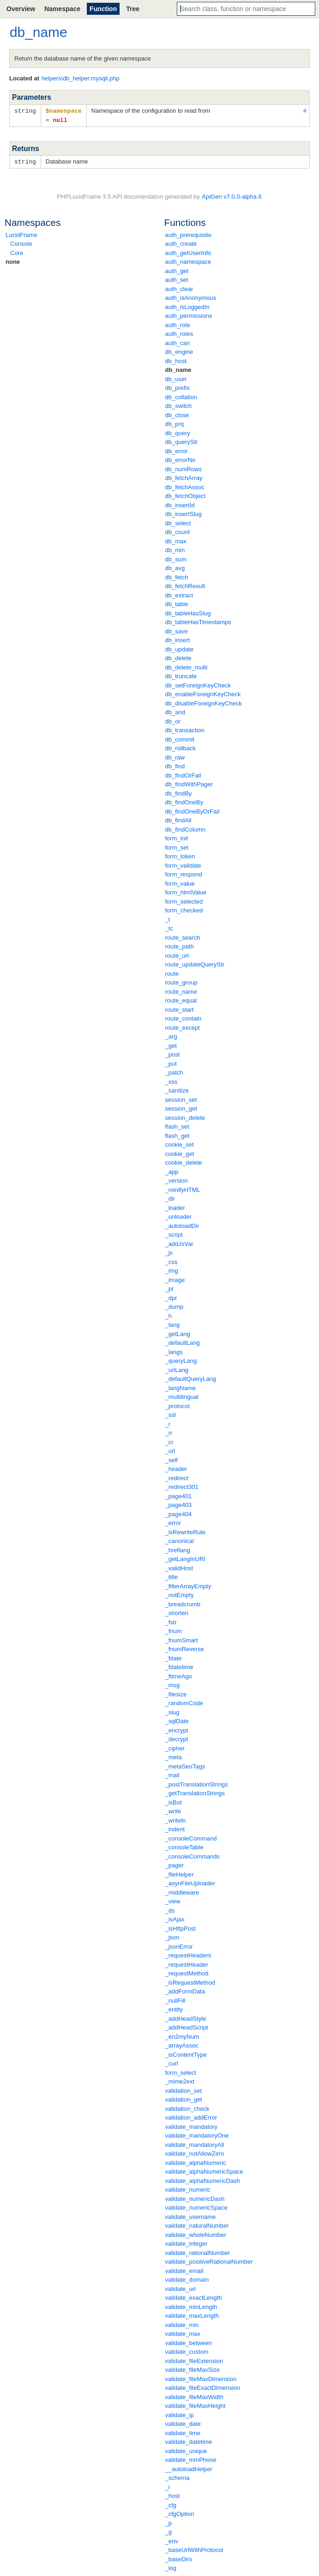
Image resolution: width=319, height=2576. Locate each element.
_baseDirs (179, 2557)
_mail (172, 1773)
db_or (173, 720)
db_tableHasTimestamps (198, 620)
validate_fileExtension (194, 2359)
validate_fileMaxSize (192, 2368)
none (13, 260)
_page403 (178, 1503)
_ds (170, 1909)
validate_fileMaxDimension (201, 2377)
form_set (177, 846)
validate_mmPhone (191, 2458)
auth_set (176, 278)
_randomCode (184, 1701)
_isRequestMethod (190, 1981)
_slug (172, 1710)
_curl (171, 2062)
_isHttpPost (180, 1927)
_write (173, 1809)
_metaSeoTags (185, 1765)
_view (173, 1899)
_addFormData (185, 1990)
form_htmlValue (186, 890)
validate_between (188, 2341)
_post (172, 1053)
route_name (181, 990)
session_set (181, 1098)
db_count (177, 530)
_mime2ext (180, 2080)
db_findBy (178, 792)
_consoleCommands (192, 1855)
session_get (181, 1107)
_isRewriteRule (185, 1530)
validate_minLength (191, 2305)
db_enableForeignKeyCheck (203, 692)
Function (103, 8)
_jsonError (179, 1945)
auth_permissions (188, 314)
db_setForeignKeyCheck (198, 683)
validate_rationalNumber (197, 2251)
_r (168, 1422)
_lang (172, 1323)
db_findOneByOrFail (192, 810)
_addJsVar (179, 1242)
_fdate (173, 1656)
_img (171, 1269)
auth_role (177, 323)
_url (170, 1449)
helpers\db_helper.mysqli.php (81, 78)
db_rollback (180, 746)
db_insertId (180, 503)
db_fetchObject (185, 494)
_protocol (177, 1404)
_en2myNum (182, 2035)
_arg (171, 1035)
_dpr (171, 1296)
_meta (173, 1755)
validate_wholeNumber (195, 2233)
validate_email (184, 2269)
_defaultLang (182, 1341)
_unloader (178, 1215)
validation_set (183, 2089)
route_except (182, 1026)
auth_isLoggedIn (187, 305)
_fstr (171, 1620)
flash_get (177, 1134)
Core (16, 251)
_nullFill (175, 1999)
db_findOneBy (184, 800)
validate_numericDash (195, 2197)
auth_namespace (188, 260)
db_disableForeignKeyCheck (203, 702)
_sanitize (177, 1089)
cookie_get (179, 1152)
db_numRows (183, 467)
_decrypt (176, 1737)
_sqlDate (177, 1719)
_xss (171, 1080)
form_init (176, 836)
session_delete (185, 1116)
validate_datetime (188, 2440)
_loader (175, 1206)
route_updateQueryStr (195, 963)
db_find (175, 764)
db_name (178, 368)
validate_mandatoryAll (194, 2143)
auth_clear (179, 287)
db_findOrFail (183, 774)
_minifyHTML (183, 1188)
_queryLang (181, 1359)
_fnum (173, 1629)
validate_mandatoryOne (197, 2134)
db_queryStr (181, 440)
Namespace (62, 8)
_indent (175, 1827)
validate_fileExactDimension (203, 2386)
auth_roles (179, 332)
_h (168, 1314)
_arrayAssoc (182, 2044)
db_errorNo (180, 458)
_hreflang (177, 1548)
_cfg (171, 2503)
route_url (177, 954)
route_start (179, 1008)
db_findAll (178, 818)
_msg (172, 1683)
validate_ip (179, 2413)
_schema (177, 2476)
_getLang (177, 1332)
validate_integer (186, 2242)
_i (167, 2485)
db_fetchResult (185, 584)
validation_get (183, 2098)
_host (172, 2494)
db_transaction (185, 728)
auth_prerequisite (188, 233)
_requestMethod (187, 1971)
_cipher (175, 1747)
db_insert (177, 638)
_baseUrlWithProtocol (194, 2548)
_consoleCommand (191, 1837)
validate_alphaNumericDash (203, 2179)
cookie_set (179, 1143)
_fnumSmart (181, 1638)
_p (168, 2521)
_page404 (178, 1512)
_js (169, 1251)
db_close (177, 413)
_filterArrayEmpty (188, 1584)
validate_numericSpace (196, 2206)
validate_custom (187, 2350)
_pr (169, 1287)
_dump (174, 1305)
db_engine (179, 350)
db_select (178, 521)
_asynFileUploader (190, 1881)
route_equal (181, 999)
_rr (169, 1431)
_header (176, 1467)
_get (171, 1044)
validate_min (182, 2323)
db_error (176, 449)
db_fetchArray (184, 476)
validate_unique (186, 2449)
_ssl (170, 1413)
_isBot (173, 1801)
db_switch (178, 404)
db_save (176, 629)
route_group (181, 981)
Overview (20, 8)
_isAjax (175, 1917)
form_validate (183, 864)
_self (171, 1458)
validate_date (183, 2422)
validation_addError (191, 2116)
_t (167, 918)
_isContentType (186, 2053)
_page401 (178, 1494)
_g (168, 2530)
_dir (170, 1197)
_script (174, 1233)
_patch (174, 1071)
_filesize (176, 1692)
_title (171, 1575)
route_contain (183, 1017)
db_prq (174, 422)
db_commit (180, 738)
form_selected (184, 900)
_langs (174, 1350)
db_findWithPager (189, 782)
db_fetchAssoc (185, 485)
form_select (180, 2071)
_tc (169, 926)
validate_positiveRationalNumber (209, 2260)
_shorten (177, 1611)
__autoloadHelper (189, 2467)
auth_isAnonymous (191, 296)
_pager (174, 1863)
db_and (175, 710)
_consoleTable (184, 1845)
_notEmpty (179, 1593)
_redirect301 (182, 1485)
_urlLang (177, 1368)
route (172, 972)
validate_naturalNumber (197, 2224)
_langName (180, 1386)
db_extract (179, 593)
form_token (180, 854)
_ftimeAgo (179, 1674)
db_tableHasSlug (188, 611)
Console (21, 242)
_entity (174, 2008)
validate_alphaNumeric (195, 2161)
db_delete (178, 656)
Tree (132, 8)
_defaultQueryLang (191, 1377)
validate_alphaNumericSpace (204, 2170)
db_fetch (176, 575)
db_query (177, 431)
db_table (176, 602)
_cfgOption (179, 2512)
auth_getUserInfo (188, 251)
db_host (176, 359)
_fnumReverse (185, 1647)
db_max (176, 539)
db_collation (181, 395)
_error (173, 1521)
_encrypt (176, 1728)
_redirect (177, 1476)
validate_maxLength (192, 2314)
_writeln (175, 1819)
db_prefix (177, 386)
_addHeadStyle (185, 2017)
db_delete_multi (186, 665)
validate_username (190, 2215)
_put (171, 1062)
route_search (182, 936)
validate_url (180, 2287)
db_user (176, 377)
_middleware (182, 1891)
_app (172, 1170)
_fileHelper (179, 1873)
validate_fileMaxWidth (194, 2395)
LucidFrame (21, 233)
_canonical (179, 1539)
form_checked (184, 908)
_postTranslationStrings (196, 1783)
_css (171, 1260)
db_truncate (181, 674)
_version (176, 1179)
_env (171, 2539)
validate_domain (187, 2278)
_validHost (179, 1566)
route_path (179, 945)
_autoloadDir (182, 1224)
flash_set (177, 1125)
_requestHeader (186, 1963)
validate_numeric (188, 2188)
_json (172, 1935)
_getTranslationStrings (195, 1791)
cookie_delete (183, 1161)
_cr (169, 1440)
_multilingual (182, 1395)
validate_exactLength (193, 2296)
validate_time (183, 2431)
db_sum (176, 557)
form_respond (183, 872)
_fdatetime (179, 1665)
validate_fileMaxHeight (195, 2404)
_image (175, 1278)
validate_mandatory (191, 2125)
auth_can (177, 341)
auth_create (181, 242)
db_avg (175, 566)
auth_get (177, 269)
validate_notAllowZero (194, 2152)
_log (171, 2566)
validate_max (183, 2332)
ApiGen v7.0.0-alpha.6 (231, 195)
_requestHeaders (188, 1953)
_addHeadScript (186, 2026)
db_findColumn (185, 828)
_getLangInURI (185, 1557)
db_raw (175, 756)
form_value (180, 882)
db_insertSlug (183, 512)
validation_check (187, 2107)
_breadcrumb (183, 1602)
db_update (179, 647)
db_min (175, 548)
